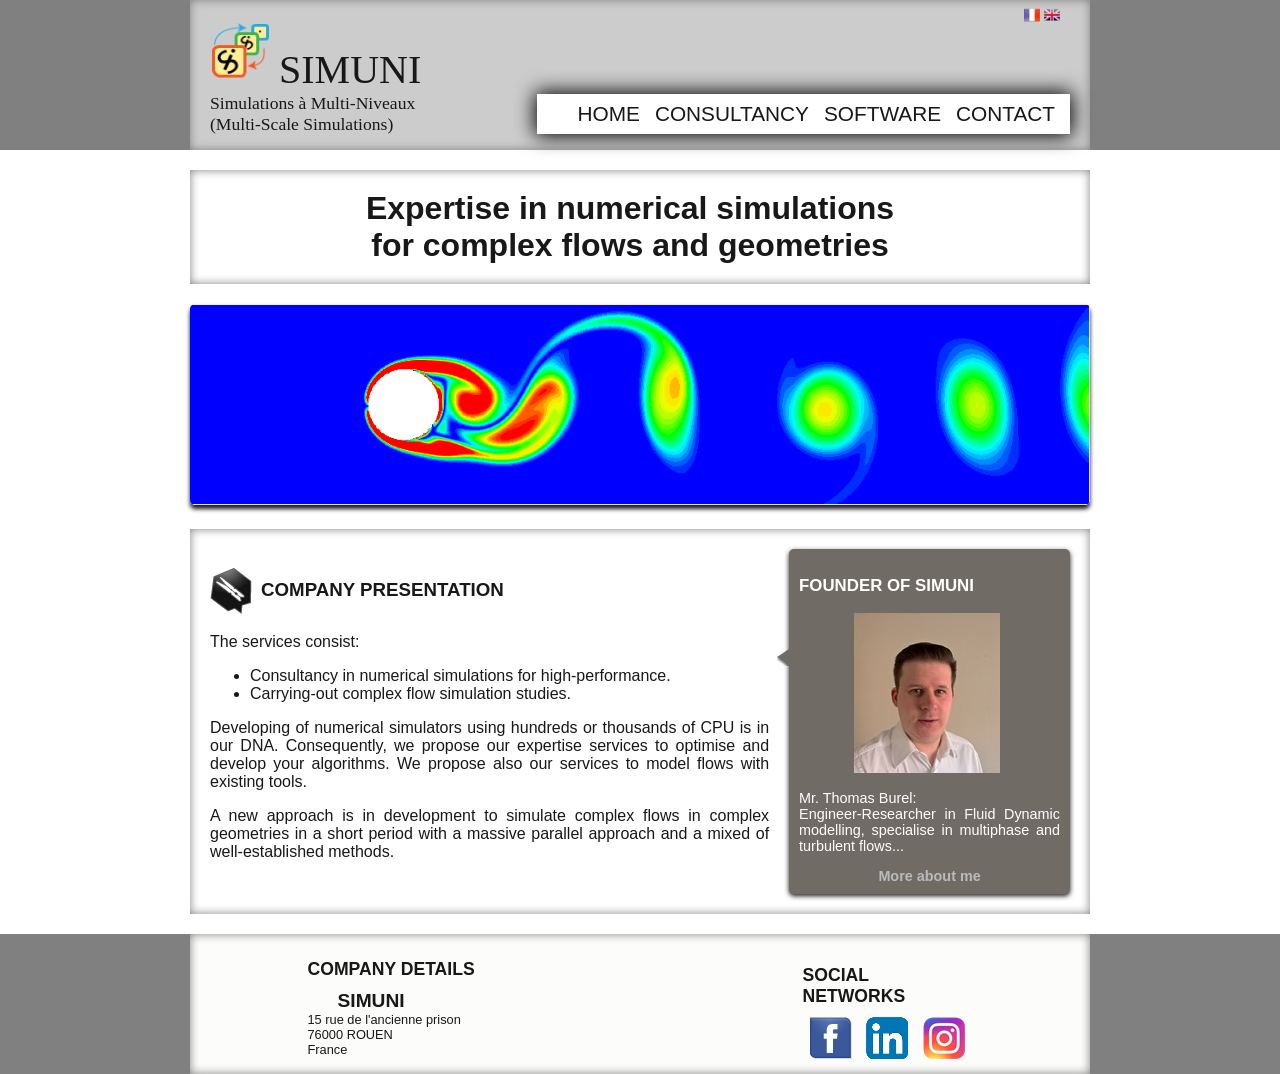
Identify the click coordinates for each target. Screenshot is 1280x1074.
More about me (929, 876)
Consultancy (732, 113)
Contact (1005, 113)
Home (608, 113)
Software (882, 113)
